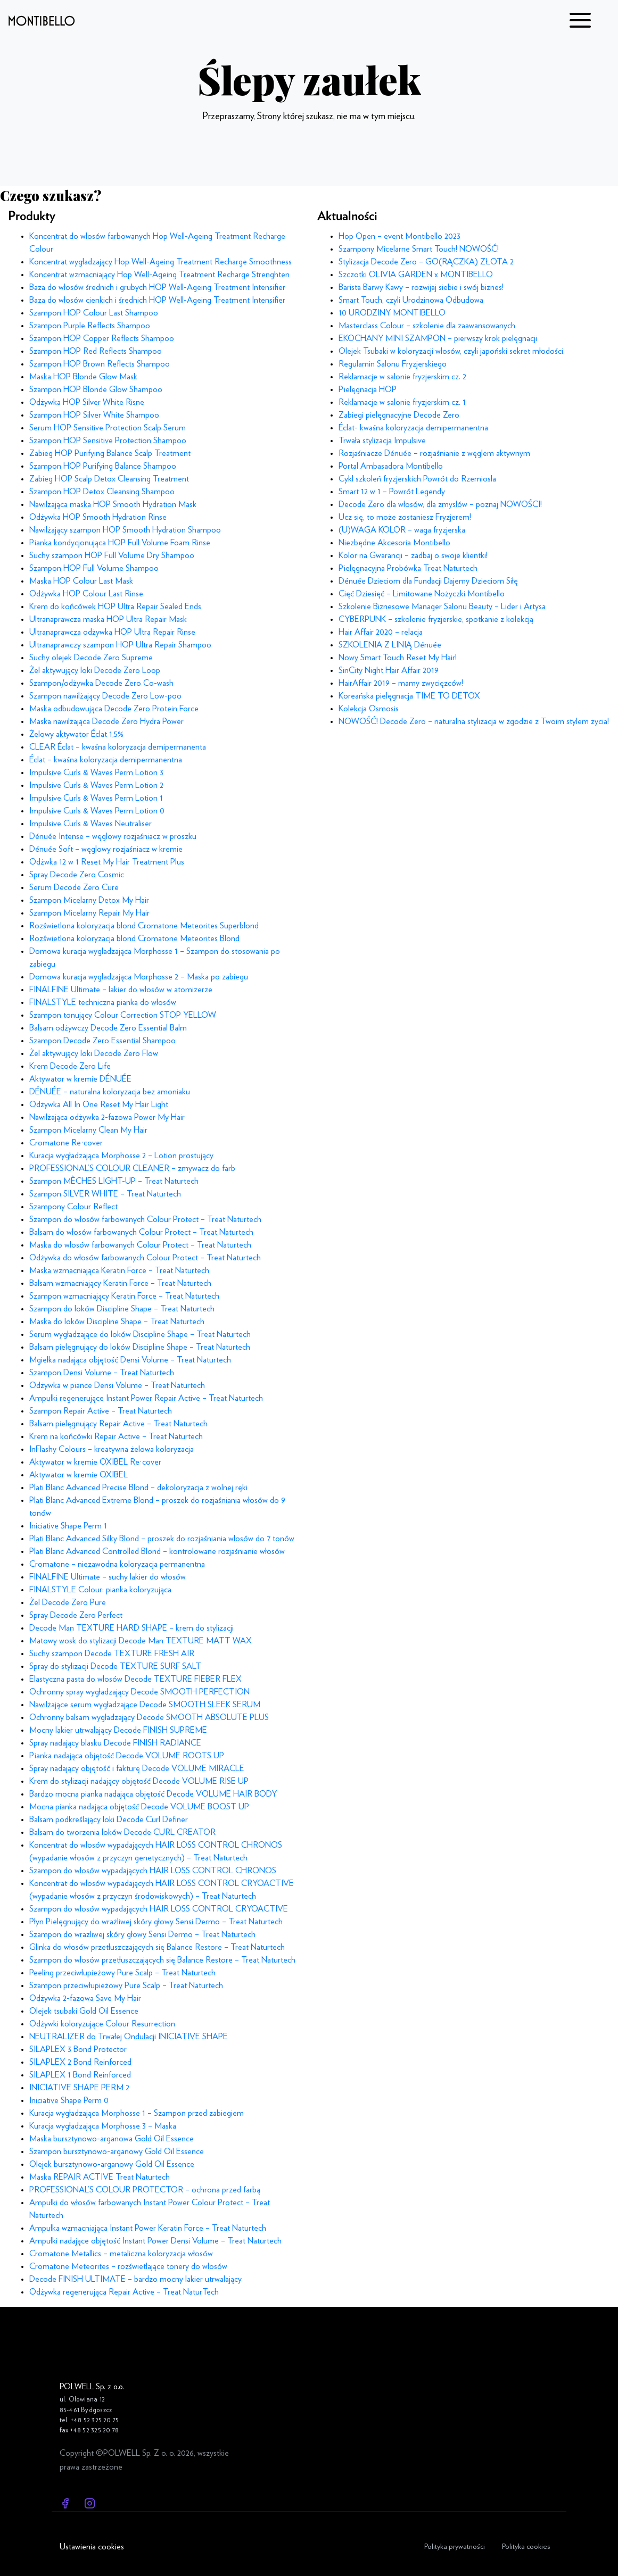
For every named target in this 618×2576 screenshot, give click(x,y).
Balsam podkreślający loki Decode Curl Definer (108, 1819)
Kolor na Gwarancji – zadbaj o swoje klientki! (413, 555)
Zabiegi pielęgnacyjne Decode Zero (399, 415)
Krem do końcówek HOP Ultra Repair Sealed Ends (115, 606)
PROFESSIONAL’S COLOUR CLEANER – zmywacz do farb (132, 1168)
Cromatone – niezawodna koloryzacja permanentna (117, 1564)
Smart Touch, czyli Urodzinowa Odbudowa (411, 300)
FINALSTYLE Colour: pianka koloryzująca (100, 1589)
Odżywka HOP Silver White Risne (86, 402)
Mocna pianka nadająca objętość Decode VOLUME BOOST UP (139, 1806)
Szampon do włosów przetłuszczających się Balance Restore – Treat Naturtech (162, 1960)
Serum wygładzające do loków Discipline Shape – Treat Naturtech (140, 1334)
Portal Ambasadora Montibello (391, 466)
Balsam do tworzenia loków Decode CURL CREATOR (122, 1832)
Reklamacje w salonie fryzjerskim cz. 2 (402, 376)
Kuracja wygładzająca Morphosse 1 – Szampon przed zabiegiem (136, 2113)
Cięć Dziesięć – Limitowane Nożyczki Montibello (422, 593)
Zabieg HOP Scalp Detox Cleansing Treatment (109, 479)
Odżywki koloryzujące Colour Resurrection (102, 2024)
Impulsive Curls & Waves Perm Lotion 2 (96, 785)
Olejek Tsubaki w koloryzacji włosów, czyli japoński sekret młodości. (452, 351)
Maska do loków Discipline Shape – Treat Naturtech (116, 1321)
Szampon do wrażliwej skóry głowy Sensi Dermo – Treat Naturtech (142, 1934)
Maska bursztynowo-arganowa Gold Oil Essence (111, 2138)
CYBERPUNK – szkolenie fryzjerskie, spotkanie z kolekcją (436, 619)
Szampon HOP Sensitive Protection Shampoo (107, 440)
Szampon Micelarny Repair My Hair (89, 913)
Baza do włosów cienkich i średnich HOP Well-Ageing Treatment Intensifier (157, 300)
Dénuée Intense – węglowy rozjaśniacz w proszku (112, 836)
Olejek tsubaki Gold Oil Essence (83, 2011)
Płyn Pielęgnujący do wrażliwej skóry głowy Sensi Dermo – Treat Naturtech (156, 1921)
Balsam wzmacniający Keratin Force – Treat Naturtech (120, 1283)
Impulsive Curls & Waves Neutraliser (90, 823)
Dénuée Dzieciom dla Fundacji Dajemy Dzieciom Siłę (428, 581)
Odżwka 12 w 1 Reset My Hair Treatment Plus (106, 862)
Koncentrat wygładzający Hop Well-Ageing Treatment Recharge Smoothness (160, 261)
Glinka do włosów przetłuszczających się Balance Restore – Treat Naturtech (157, 1947)
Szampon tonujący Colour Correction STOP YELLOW (122, 1015)
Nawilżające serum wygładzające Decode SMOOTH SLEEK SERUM (144, 1704)
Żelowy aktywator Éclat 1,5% (76, 734)
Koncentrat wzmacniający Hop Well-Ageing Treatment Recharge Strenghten (159, 274)
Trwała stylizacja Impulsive (382, 440)
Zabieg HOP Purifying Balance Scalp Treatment (110, 453)
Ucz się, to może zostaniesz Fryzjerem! (405, 517)
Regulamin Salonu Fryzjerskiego (393, 364)
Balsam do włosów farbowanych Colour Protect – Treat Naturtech (141, 1232)
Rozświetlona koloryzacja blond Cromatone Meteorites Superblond (144, 925)
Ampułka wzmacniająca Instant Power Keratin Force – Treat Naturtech (147, 2228)
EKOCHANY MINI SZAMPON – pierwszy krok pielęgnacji (438, 338)
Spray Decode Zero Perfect (75, 1615)
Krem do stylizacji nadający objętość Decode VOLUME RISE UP (139, 1781)
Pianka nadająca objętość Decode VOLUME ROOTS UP (126, 1755)
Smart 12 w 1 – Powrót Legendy (392, 491)
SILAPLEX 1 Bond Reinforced (80, 2075)
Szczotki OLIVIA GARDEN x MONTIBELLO (416, 274)
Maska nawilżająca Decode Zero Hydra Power (106, 721)
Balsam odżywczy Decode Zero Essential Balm (108, 1028)
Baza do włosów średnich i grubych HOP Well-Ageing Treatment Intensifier (157, 287)
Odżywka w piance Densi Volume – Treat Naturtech (117, 1385)
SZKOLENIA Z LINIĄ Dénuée (390, 645)
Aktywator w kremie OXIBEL (78, 1474)
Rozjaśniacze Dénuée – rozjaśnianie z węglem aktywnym (434, 453)
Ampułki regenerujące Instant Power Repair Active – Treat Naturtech (146, 1398)
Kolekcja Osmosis (369, 708)
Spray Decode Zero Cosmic (76, 874)
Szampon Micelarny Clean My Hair (88, 1130)
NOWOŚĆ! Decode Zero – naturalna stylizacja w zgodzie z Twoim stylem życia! (474, 721)
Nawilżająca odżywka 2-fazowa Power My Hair (107, 1117)
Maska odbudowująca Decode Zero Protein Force (114, 708)
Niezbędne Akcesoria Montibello (394, 542)
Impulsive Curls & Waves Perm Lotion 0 (96, 811)
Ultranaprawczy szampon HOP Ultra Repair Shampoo (120, 645)
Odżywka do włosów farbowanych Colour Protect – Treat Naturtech (145, 1257)
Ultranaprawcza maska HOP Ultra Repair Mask (108, 619)
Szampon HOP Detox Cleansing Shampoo (102, 491)
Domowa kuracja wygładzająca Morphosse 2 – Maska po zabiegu (138, 977)
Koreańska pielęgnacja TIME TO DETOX (409, 696)
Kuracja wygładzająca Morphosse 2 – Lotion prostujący (121, 1155)
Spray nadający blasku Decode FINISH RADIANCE (115, 1743)
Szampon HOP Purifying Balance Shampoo (102, 466)
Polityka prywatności (454, 2546)
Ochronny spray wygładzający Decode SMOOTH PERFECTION (139, 1692)
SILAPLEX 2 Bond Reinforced (80, 2062)
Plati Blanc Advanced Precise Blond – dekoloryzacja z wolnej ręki (138, 1487)
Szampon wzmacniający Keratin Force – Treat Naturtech (124, 1296)
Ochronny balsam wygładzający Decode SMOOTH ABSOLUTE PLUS (149, 1717)
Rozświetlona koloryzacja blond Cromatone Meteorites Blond (134, 938)
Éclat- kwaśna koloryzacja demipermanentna (413, 427)
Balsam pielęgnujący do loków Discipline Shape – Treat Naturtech (139, 1347)
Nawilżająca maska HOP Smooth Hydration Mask (112, 504)
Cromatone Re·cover (66, 1143)
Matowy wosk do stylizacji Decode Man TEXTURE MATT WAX (140, 1640)
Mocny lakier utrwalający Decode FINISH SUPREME (118, 1730)
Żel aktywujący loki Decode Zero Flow (93, 1053)
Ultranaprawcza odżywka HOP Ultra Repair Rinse (112, 632)
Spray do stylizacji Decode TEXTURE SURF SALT (115, 1666)
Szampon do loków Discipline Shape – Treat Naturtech (122, 1308)
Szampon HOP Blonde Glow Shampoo (95, 389)
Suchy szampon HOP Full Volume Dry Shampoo (111, 555)
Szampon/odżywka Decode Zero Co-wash (101, 683)
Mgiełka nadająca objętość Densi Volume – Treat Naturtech (130, 1360)
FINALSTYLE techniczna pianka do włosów (102, 1002)
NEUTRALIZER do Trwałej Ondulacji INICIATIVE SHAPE (128, 2036)
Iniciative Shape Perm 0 (69, 2100)
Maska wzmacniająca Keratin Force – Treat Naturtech (119, 1270)
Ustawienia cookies (92, 2546)
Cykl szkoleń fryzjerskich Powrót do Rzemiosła (417, 479)
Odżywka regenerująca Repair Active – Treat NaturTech (124, 2292)
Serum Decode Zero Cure (74, 887)
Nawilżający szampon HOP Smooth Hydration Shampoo (125, 530)
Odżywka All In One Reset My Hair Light (98, 1104)
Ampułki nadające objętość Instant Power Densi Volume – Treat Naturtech (155, 2241)
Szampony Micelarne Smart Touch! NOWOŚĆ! (419, 249)
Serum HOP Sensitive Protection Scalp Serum (107, 427)
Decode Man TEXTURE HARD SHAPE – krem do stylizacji (131, 1628)
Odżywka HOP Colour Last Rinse (86, 593)
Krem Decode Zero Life (70, 1066)
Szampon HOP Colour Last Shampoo (93, 313)
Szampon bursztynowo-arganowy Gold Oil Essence (116, 2151)
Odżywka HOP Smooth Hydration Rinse (98, 517)
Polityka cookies (526, 2546)
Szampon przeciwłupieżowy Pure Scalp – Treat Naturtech (126, 1985)
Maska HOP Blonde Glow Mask (83, 376)
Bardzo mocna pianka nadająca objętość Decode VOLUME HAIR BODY (153, 1794)
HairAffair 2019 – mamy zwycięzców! (401, 683)
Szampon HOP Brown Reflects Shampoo (99, 364)
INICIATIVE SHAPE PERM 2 (79, 2087)
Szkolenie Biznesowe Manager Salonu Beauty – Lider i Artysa (442, 606)
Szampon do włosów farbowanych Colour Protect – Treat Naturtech (145, 1219)
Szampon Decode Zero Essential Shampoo (102, 1040)
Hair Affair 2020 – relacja (381, 632)
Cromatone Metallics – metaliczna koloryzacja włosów (121, 2253)
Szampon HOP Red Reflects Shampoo (95, 351)
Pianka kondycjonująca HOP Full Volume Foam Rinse (119, 542)
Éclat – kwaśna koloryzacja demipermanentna (105, 759)
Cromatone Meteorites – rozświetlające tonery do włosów (128, 2266)
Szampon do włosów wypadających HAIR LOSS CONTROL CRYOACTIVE (158, 1909)
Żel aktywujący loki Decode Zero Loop (94, 670)
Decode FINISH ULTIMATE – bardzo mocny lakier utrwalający (135, 2279)
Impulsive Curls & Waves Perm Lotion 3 (96, 772)
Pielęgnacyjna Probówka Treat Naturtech (408, 568)
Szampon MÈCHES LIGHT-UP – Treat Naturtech (114, 1181)
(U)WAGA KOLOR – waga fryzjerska (402, 530)
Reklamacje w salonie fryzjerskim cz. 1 (402, 402)
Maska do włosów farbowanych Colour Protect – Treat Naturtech (140, 1245)
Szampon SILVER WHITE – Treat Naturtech (105, 1194)
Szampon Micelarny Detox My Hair (89, 900)
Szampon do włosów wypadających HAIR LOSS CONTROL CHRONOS (152, 1870)
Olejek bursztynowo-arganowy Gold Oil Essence (111, 2164)
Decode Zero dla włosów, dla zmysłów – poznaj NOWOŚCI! (440, 504)
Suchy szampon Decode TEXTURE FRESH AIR (111, 1653)
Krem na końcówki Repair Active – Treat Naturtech (116, 1436)
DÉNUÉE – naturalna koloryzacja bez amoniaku (109, 1091)
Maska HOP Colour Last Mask (81, 581)
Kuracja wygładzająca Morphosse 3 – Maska (102, 2126)
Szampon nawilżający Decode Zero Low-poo (105, 696)
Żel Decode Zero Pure (67, 1602)
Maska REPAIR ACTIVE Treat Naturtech (99, 2177)
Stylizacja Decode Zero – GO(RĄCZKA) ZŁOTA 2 (426, 261)
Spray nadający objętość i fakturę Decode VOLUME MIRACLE (136, 1768)
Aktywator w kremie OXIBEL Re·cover (95, 1462)
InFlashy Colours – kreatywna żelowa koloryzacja (111, 1449)
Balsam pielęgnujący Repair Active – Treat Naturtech (118, 1423)
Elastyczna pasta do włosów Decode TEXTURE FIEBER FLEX (135, 1679)
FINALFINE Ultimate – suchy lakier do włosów (107, 1577)
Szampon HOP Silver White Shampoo (94, 415)
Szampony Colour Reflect (73, 1206)
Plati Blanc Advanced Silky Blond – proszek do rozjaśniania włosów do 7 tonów (161, 1538)
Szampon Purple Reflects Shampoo (89, 325)
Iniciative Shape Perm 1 (68, 1526)
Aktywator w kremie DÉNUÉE (80, 1079)
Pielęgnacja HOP (368, 389)
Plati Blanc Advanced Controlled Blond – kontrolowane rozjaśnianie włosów (157, 1551)
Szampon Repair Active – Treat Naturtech (100, 1411)
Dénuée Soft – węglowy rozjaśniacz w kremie (106, 849)
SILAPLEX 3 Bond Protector (78, 2049)
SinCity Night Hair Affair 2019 (389, 670)
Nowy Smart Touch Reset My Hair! (398, 657)
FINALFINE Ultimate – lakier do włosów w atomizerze (120, 989)
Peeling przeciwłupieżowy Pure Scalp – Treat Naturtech (122, 1972)
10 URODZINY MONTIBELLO (392, 313)
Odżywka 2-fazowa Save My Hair (85, 1998)
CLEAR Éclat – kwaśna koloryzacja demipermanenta (117, 747)
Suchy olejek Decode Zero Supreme (91, 657)
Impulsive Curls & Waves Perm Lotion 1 (96, 798)
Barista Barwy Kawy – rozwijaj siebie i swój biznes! (421, 287)
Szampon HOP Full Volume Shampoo (94, 568)
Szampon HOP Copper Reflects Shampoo (101, 338)
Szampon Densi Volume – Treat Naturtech (101, 1372)
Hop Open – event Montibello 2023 (399, 236)
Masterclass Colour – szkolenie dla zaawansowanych (427, 325)
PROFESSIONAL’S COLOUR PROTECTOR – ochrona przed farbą (144, 2190)
